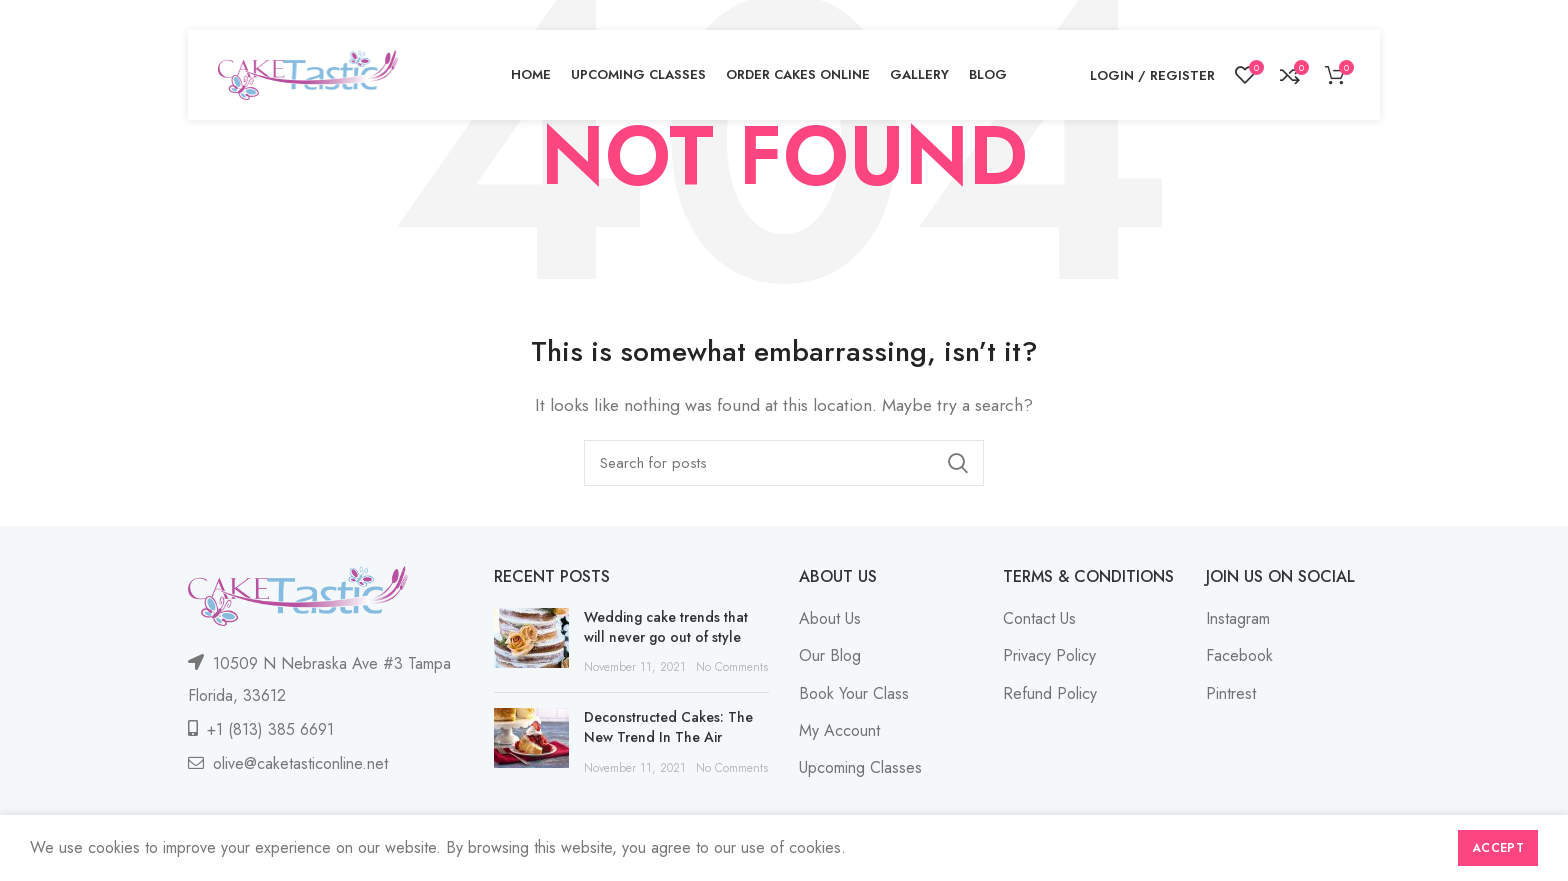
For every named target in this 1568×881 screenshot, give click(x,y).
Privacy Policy (1049, 655)
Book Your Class (854, 693)
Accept (1498, 848)
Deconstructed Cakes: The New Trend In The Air (668, 727)
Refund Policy (1050, 693)
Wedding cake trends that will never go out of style (666, 627)
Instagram (1238, 618)
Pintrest (1231, 693)
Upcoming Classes (860, 767)
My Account (839, 730)
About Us (830, 618)
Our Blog (830, 655)
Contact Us (1039, 618)
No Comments (732, 667)
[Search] (784, 463)
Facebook (1239, 655)
